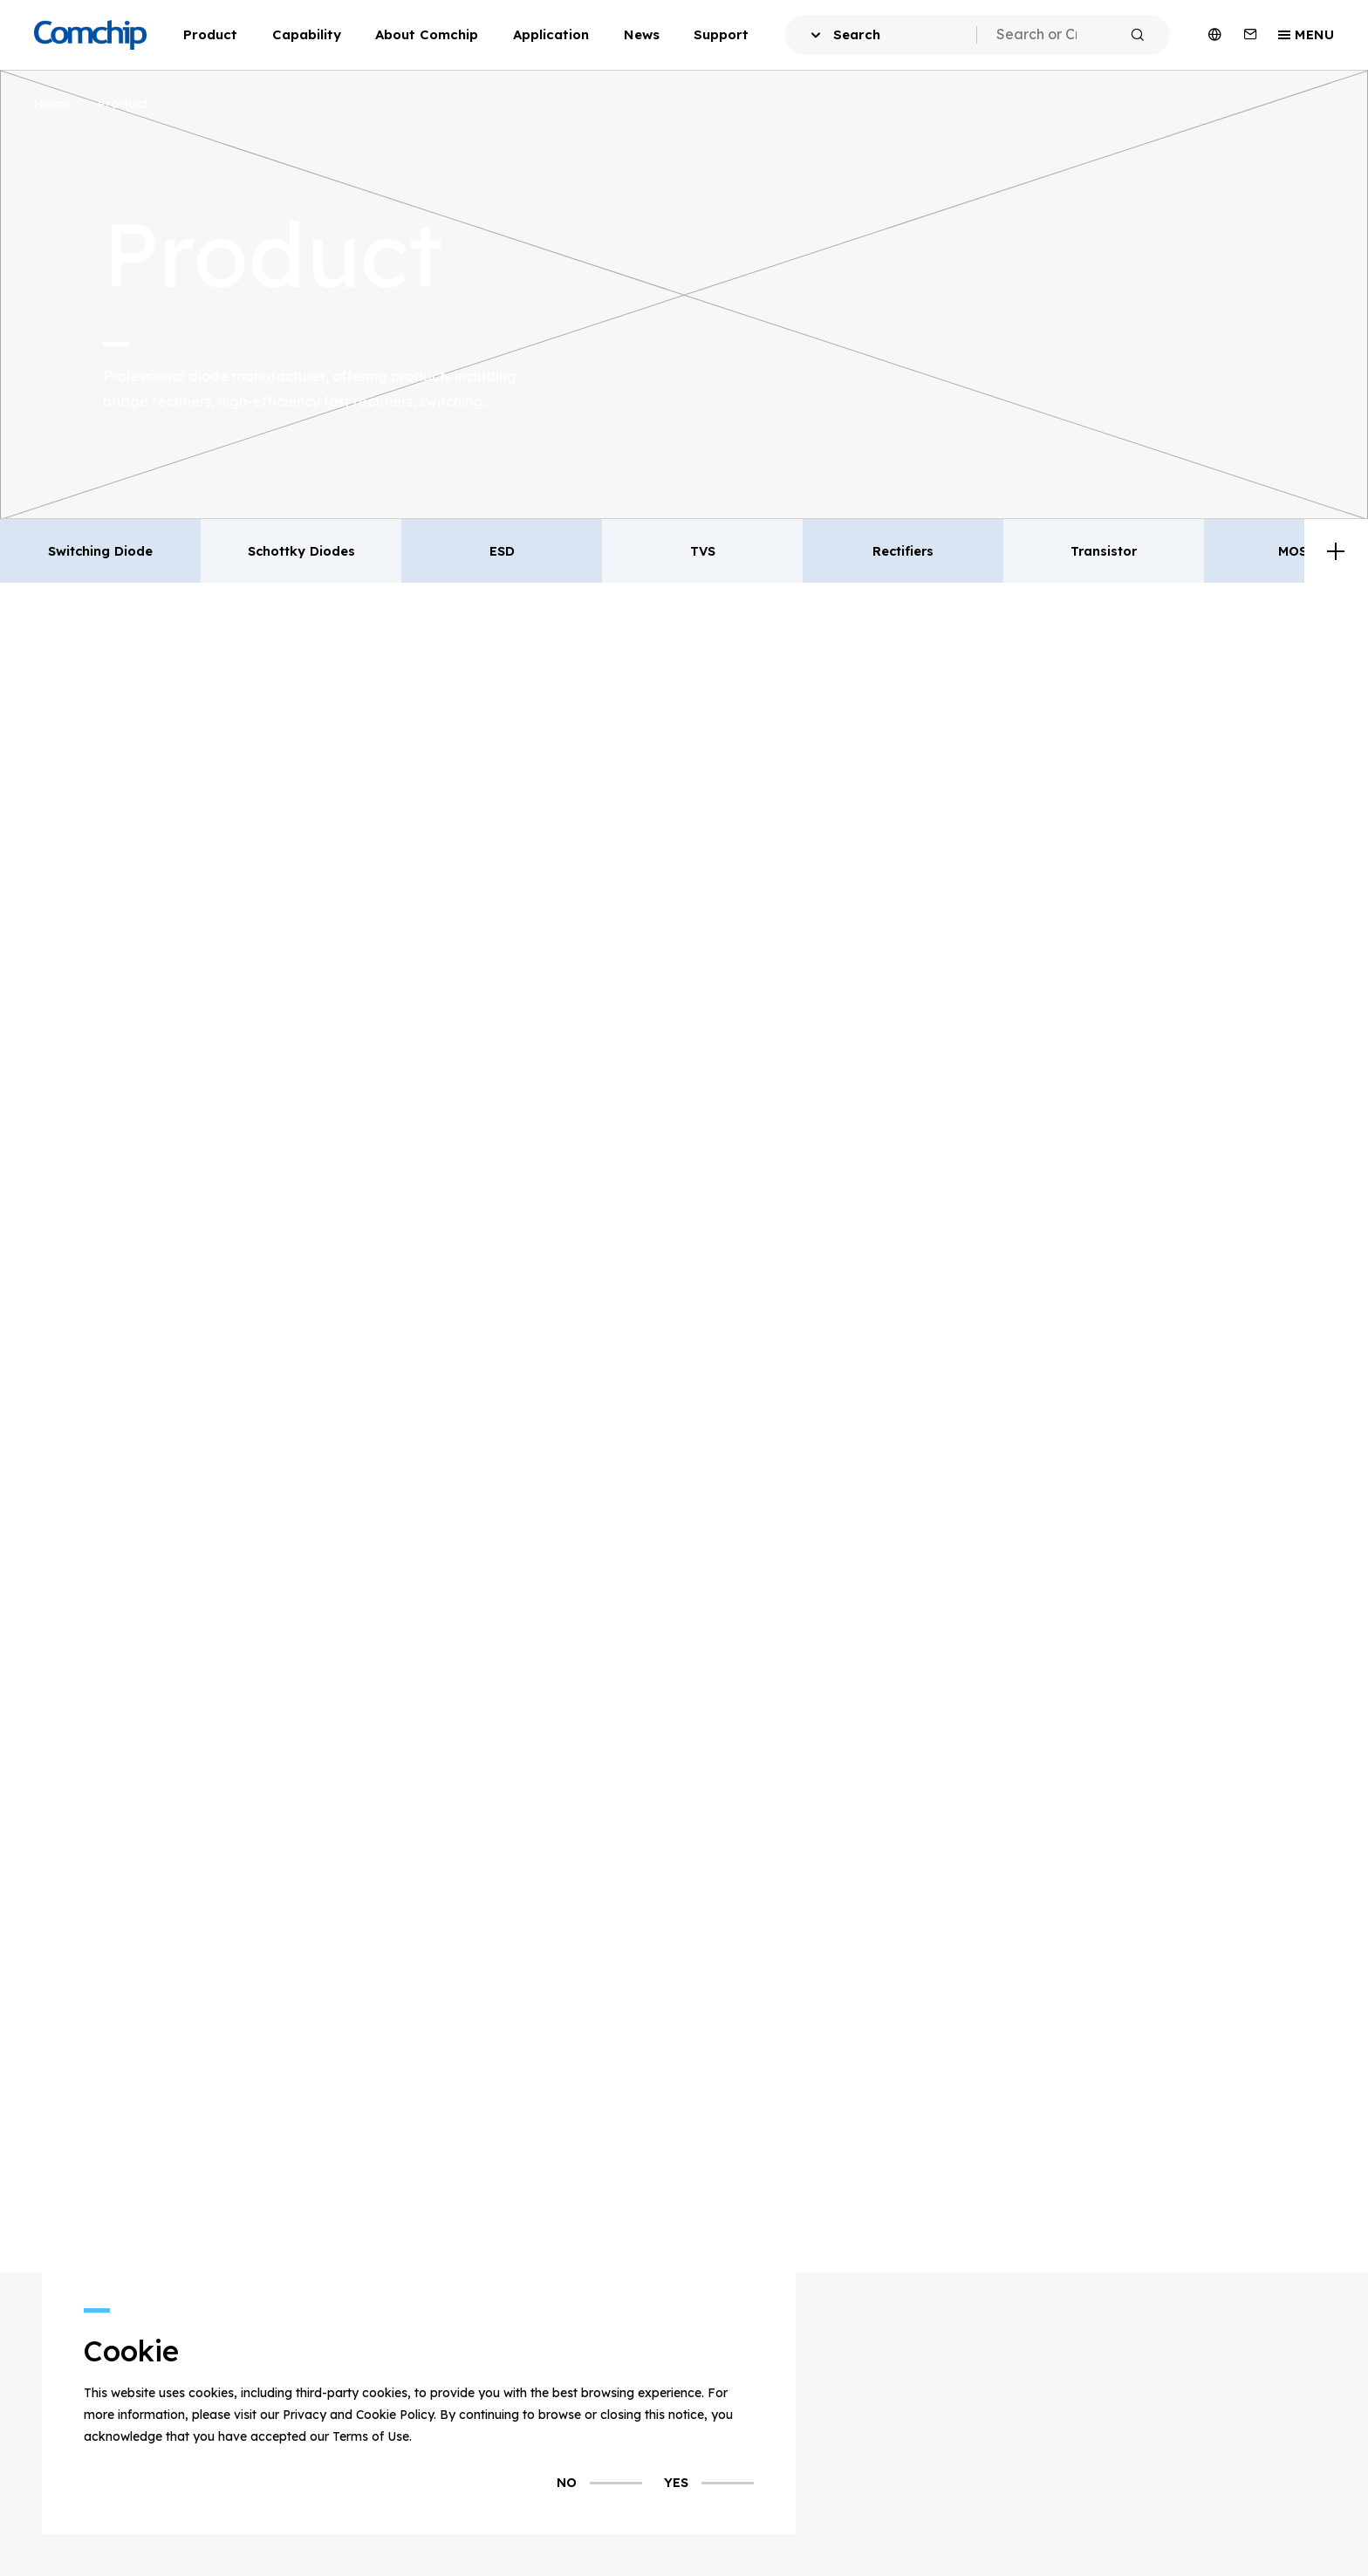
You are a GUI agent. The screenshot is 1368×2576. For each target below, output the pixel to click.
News (642, 34)
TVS (702, 551)
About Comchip (426, 34)
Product (210, 34)
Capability (306, 34)
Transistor (1103, 551)
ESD (502, 551)
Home (52, 102)
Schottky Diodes (301, 551)
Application (551, 34)
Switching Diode (100, 551)
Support (721, 34)
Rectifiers (903, 551)
